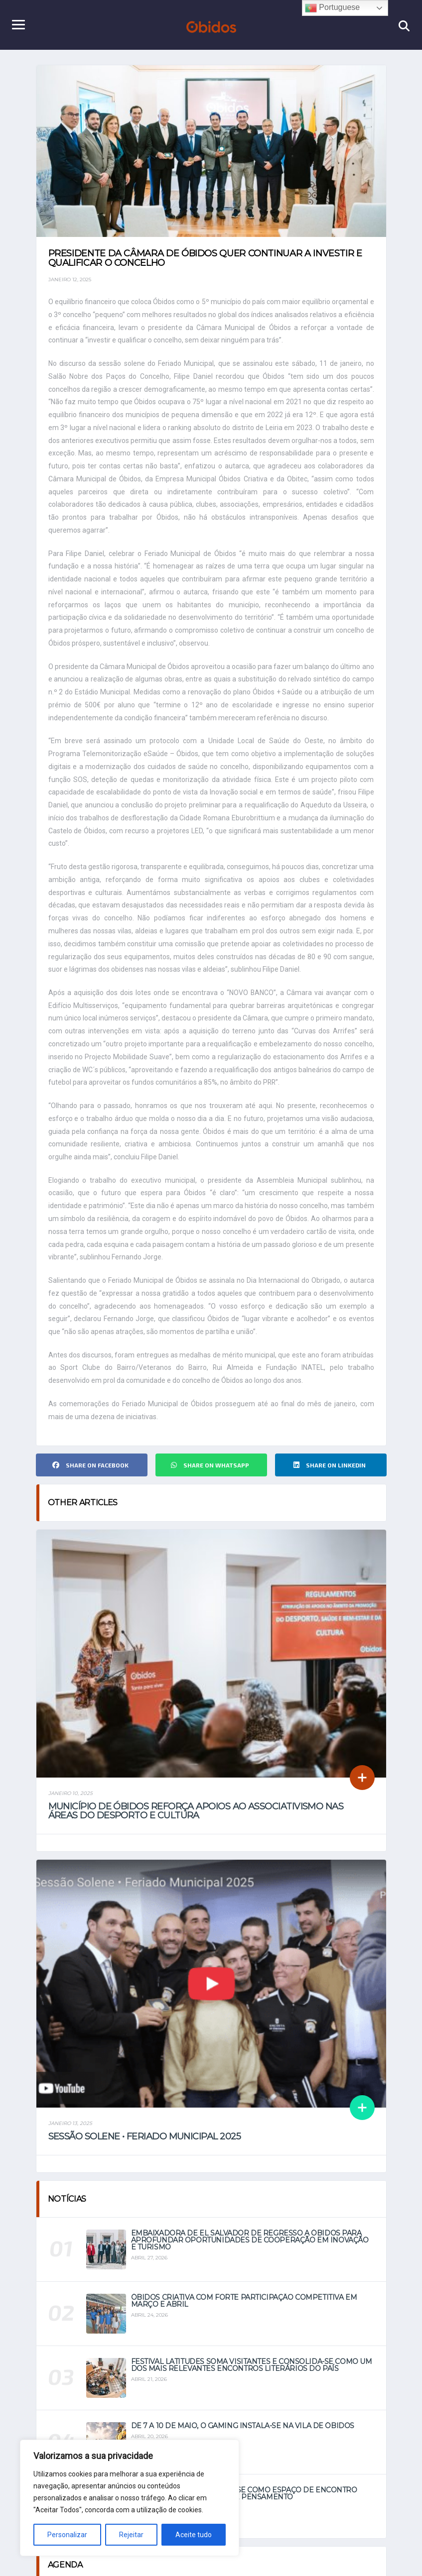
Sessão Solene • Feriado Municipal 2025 (144, 2146)
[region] (129, 2498)
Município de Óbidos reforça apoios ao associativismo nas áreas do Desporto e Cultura (196, 1821)
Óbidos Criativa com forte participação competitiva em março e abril (244, 2311)
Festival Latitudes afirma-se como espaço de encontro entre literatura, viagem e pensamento (244, 2503)
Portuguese (332, 8)
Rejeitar (131, 2535)
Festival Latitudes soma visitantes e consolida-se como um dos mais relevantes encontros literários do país (251, 2375)
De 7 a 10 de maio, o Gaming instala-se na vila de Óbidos (242, 2435)
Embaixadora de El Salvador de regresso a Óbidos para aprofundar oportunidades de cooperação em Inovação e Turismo (250, 2250)
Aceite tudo (193, 2535)
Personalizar (67, 2535)
